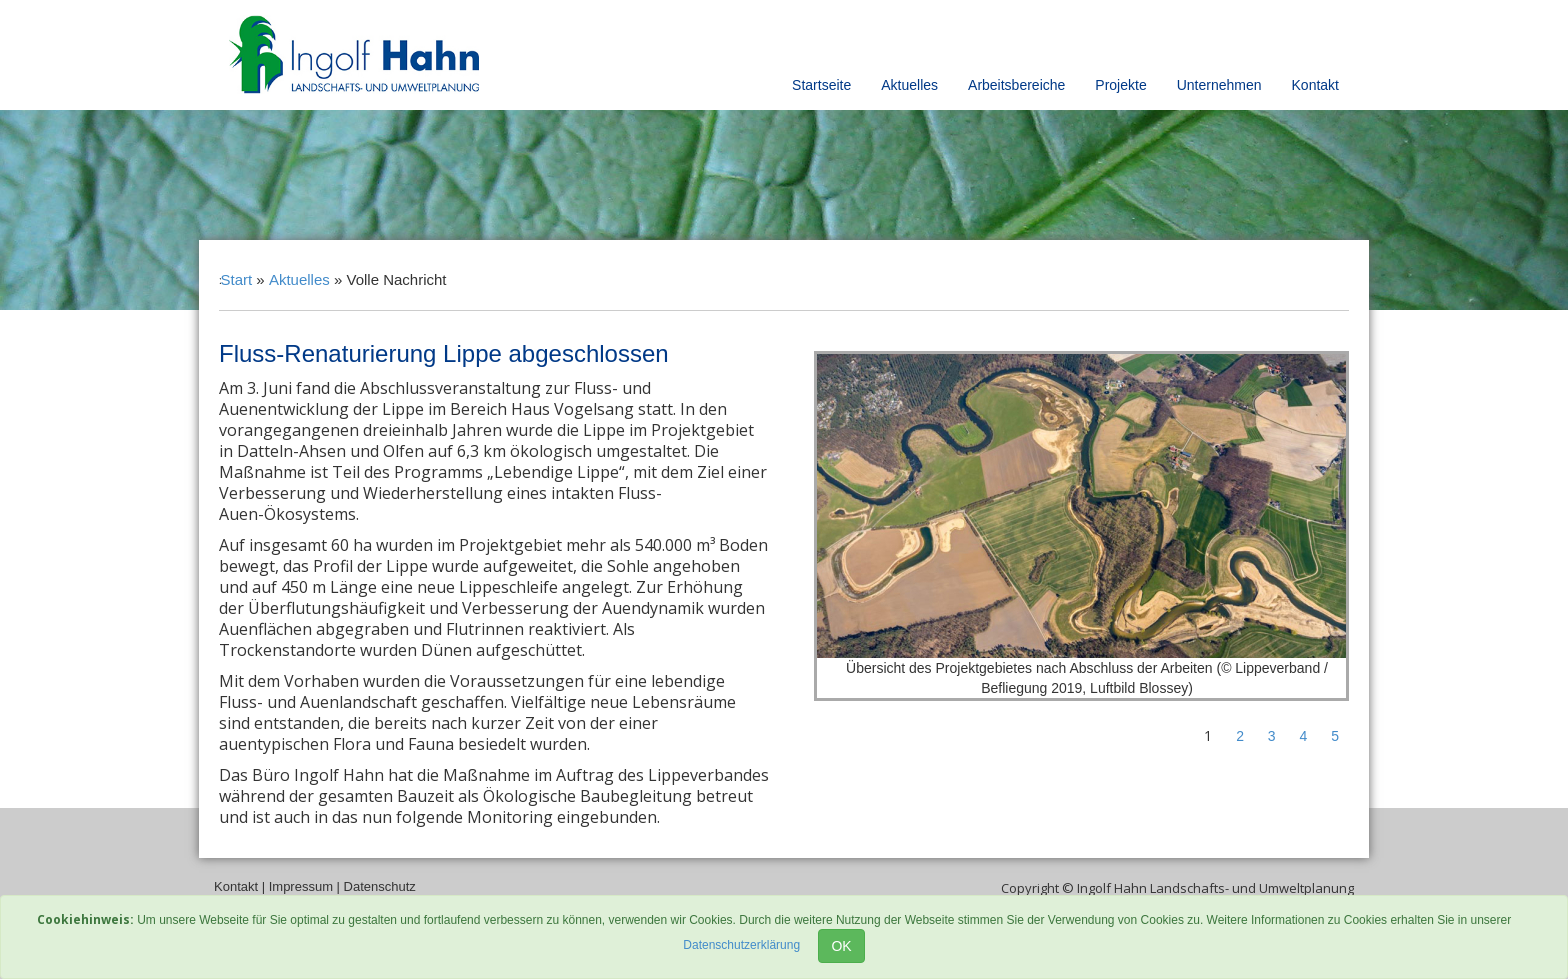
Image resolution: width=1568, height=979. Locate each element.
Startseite (821, 85)
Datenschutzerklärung (741, 945)
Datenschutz (380, 886)
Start (237, 279)
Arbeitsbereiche (1016, 85)
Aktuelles (909, 85)
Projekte (1120, 85)
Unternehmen (1219, 85)
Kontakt (1315, 85)
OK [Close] (841, 946)
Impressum (301, 886)
